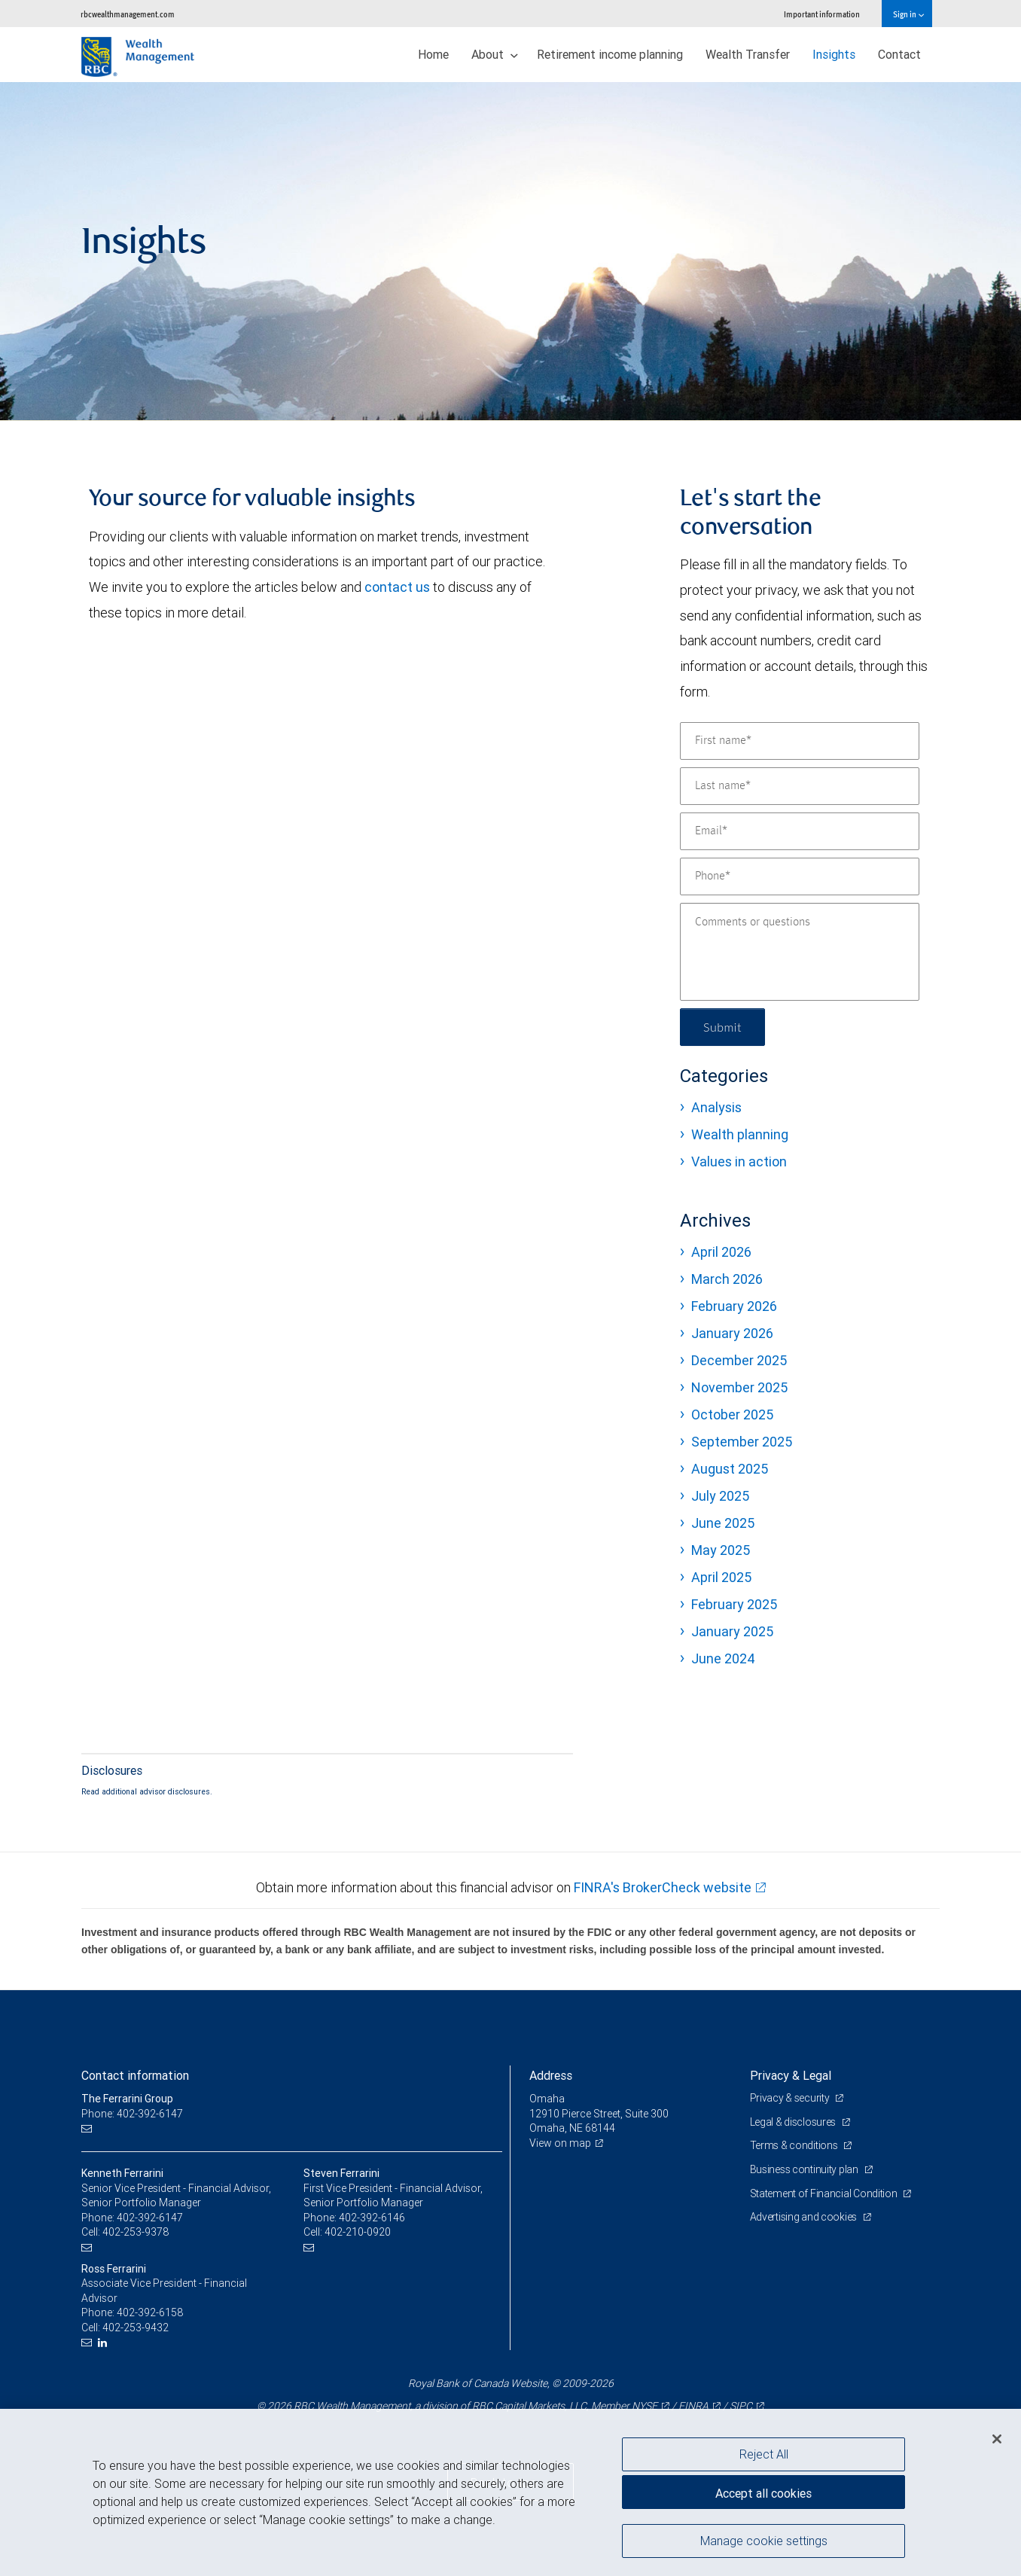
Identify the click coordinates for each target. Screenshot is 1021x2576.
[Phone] (799, 876)
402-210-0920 (358, 2232)
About (494, 54)
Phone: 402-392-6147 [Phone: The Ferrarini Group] (132, 2113)
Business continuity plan (805, 2169)
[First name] (799, 741)
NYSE (644, 2406)
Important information (822, 14)
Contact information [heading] (135, 2075)
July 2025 (720, 1495)
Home (433, 54)
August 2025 (729, 1468)
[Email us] (88, 2128)
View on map (560, 2143)
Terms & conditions (795, 2145)
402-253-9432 (135, 2327)
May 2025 (720, 1550)
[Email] (799, 831)
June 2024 (723, 1658)
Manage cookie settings (763, 2540)
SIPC (741, 2406)
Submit (722, 1027)
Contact (899, 54)
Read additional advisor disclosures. (146, 1791)
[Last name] (799, 786)
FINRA (693, 2406)
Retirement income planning (610, 54)
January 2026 (732, 1333)
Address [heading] (550, 2075)
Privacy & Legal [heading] (790, 2075)
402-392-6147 (150, 2217)
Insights (833, 54)
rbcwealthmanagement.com (128, 14)
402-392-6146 (372, 2217)
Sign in (908, 14)
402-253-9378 (135, 2232)
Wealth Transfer (748, 54)
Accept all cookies (763, 2493)
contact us (397, 587)
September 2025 (741, 1441)
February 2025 (734, 1604)
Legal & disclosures (794, 2122)
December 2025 (739, 1360)
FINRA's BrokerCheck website (662, 1887)
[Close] (996, 2439)
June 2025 (722, 1523)
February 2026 (734, 1306)
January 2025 (732, 1631)
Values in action (739, 1161)
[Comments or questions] (799, 952)
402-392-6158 (150, 2312)
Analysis (716, 1107)
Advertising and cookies (804, 2217)
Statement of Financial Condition (825, 2193)
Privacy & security (791, 2098)
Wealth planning (739, 1134)
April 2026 (721, 1252)
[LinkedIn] (104, 2343)
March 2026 (727, 1279)
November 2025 (739, 1387)
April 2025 (721, 1577)
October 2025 (732, 1414)
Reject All (763, 2454)
